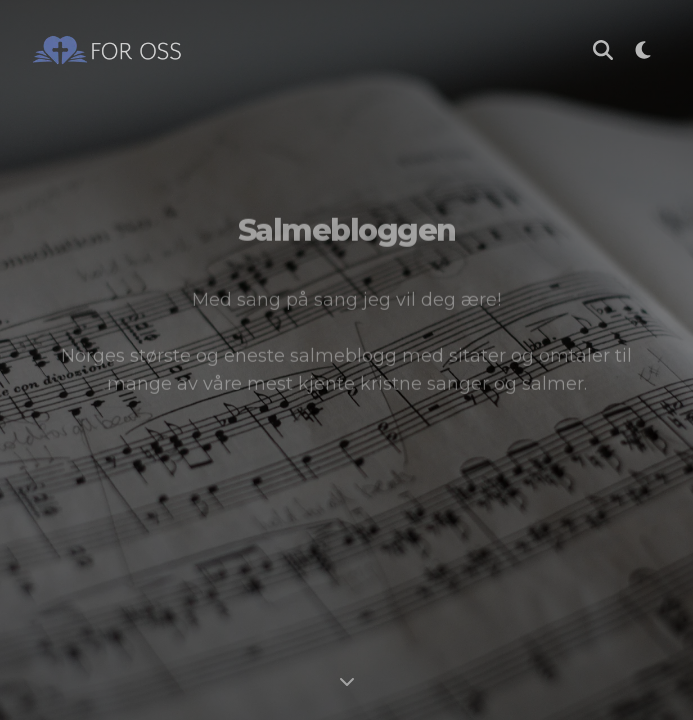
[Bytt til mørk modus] (643, 50)
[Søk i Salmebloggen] (603, 50)
